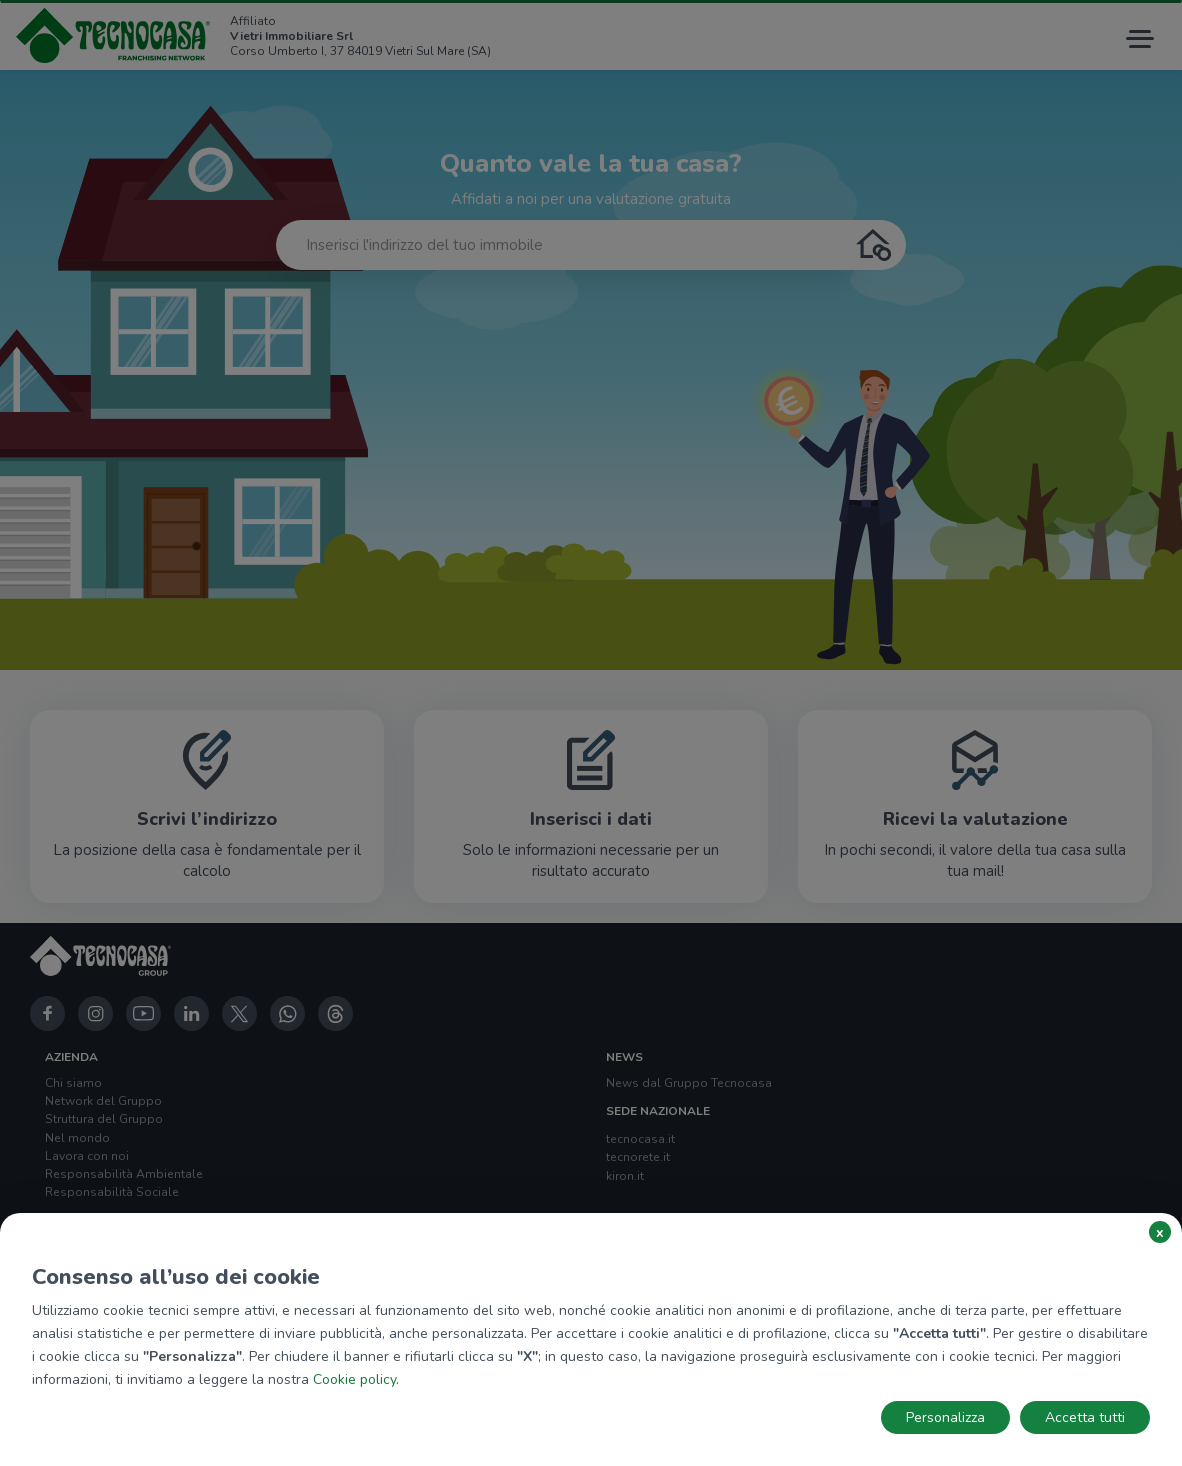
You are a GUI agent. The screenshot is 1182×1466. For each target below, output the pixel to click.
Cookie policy (354, 1379)
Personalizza (945, 1417)
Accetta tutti (1085, 1417)
